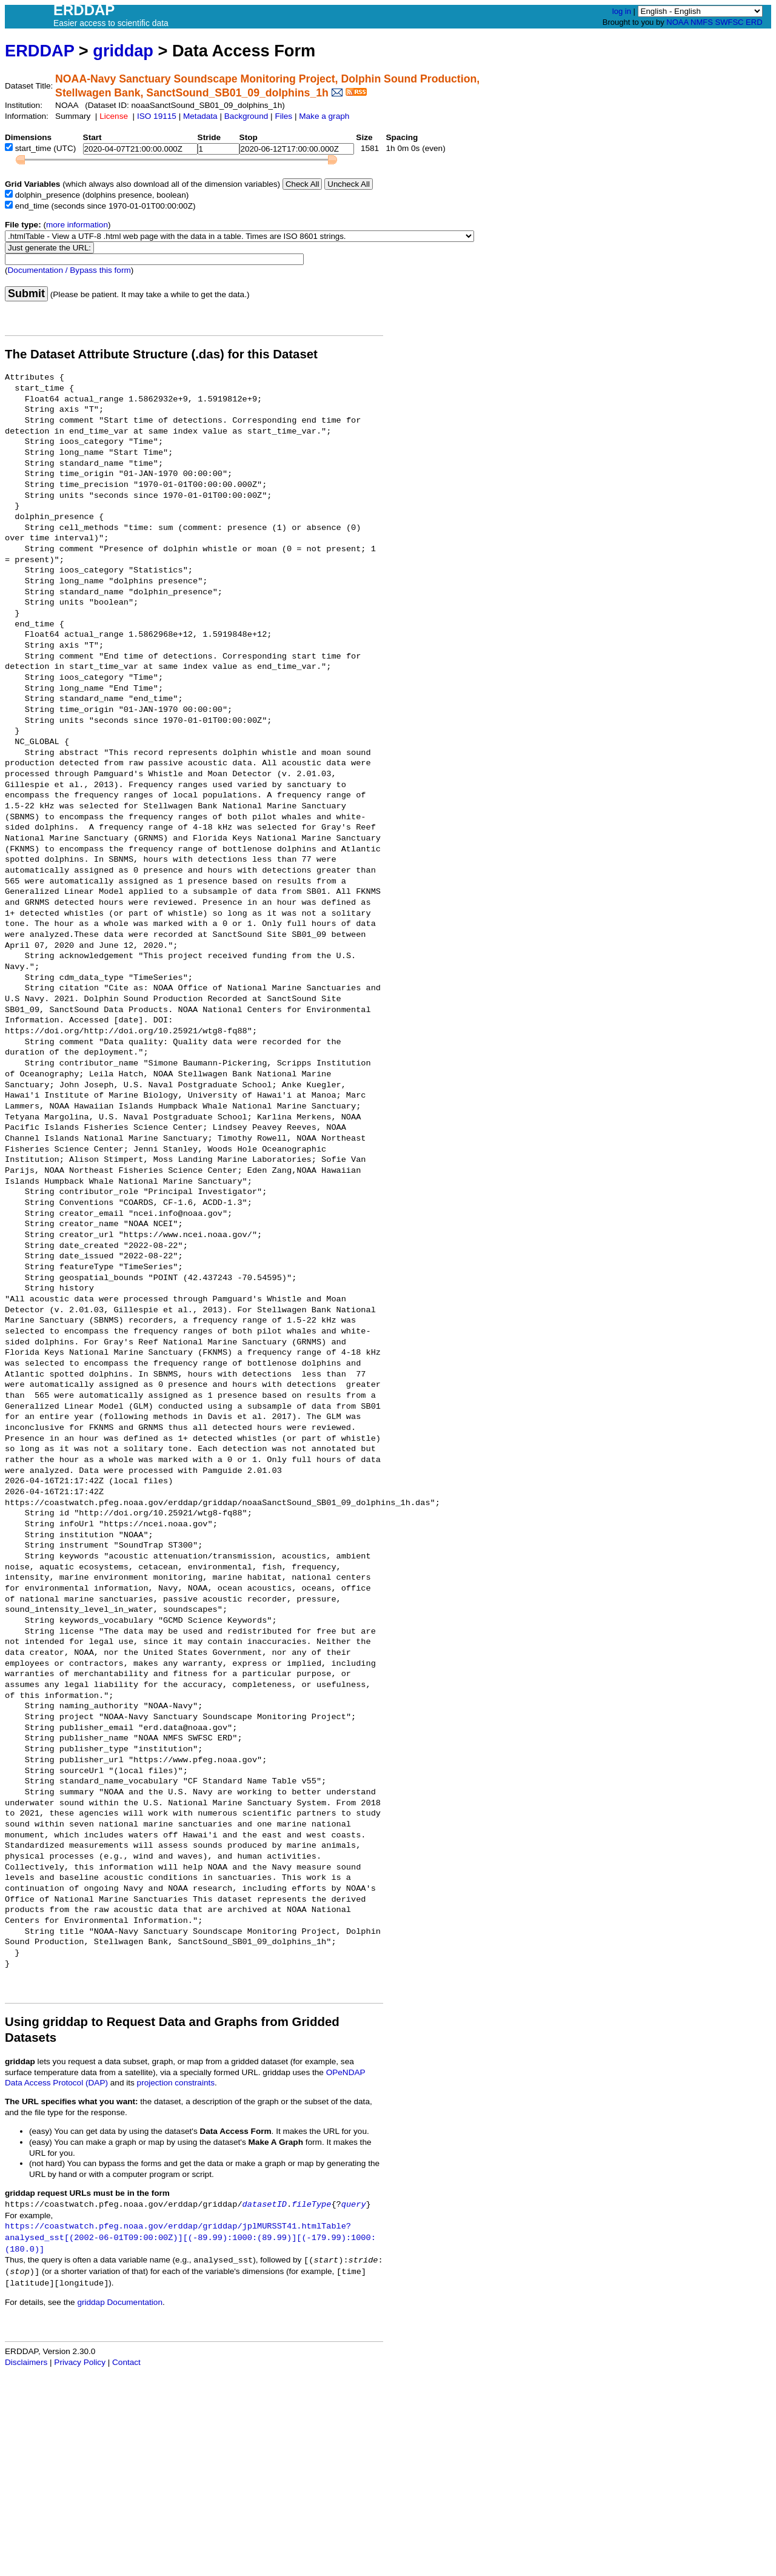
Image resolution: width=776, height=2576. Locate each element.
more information (77, 224)
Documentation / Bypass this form (69, 270)
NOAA (677, 22)
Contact (126, 2362)
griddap (123, 50)
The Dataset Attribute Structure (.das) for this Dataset (161, 354)
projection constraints (176, 2082)
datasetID (264, 2204)
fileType (311, 2204)
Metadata (200, 116)
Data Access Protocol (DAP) (56, 2082)
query (353, 2204)
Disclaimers (26, 2362)
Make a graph (324, 116)
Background (246, 116)
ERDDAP (39, 50)
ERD (754, 22)
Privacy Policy (79, 2362)
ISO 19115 (156, 116)
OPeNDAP (346, 2072)
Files (283, 116)
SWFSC (729, 22)
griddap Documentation (119, 2302)
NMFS (702, 22)
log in (621, 11)
